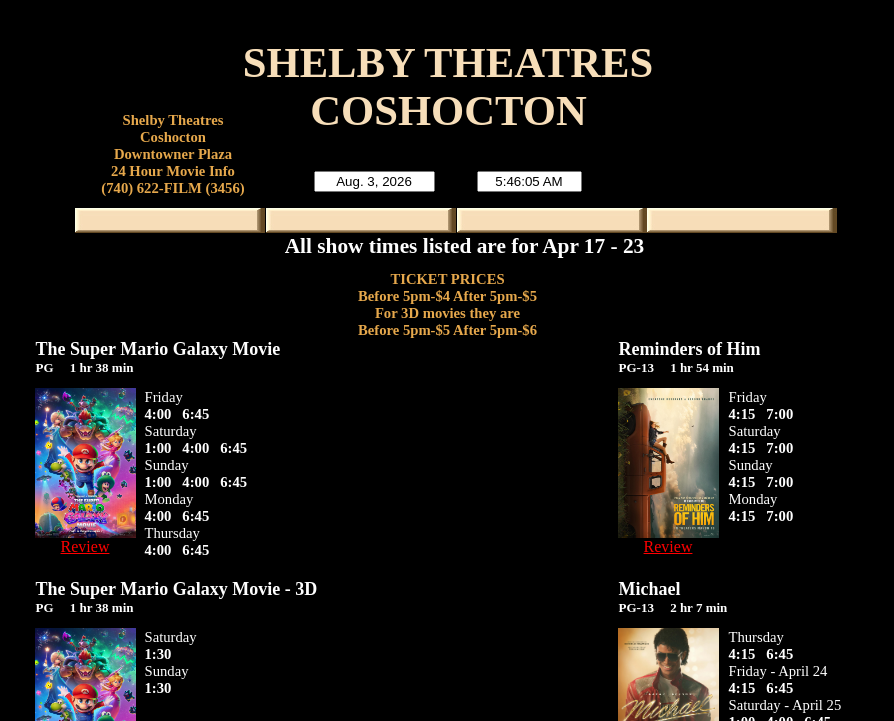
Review (85, 546)
